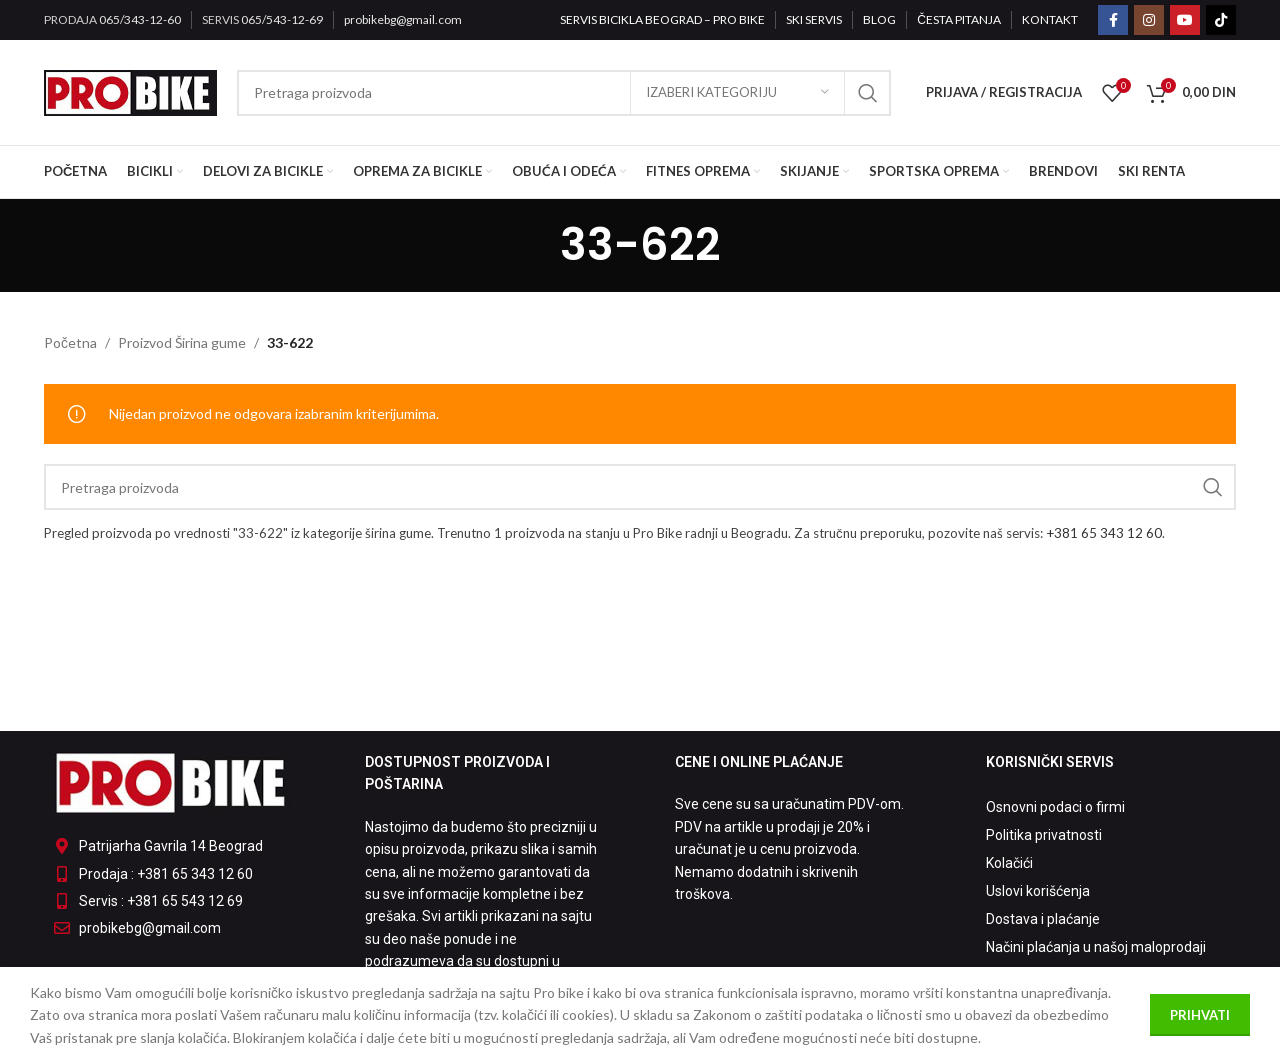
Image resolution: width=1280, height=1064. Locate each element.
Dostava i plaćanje (1043, 919)
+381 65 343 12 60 (1104, 533)
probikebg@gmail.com (403, 19)
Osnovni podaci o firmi (1055, 807)
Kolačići (1009, 863)
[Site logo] (130, 90)
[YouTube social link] (1185, 20)
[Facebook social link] (1113, 20)
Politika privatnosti (1044, 835)
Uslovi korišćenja (1038, 891)
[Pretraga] (564, 93)
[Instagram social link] (1149, 20)
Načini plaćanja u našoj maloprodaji (1096, 947)
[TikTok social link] (1221, 20)
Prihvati (1200, 1015)
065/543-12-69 (282, 19)
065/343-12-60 (140, 19)
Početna (70, 342)
